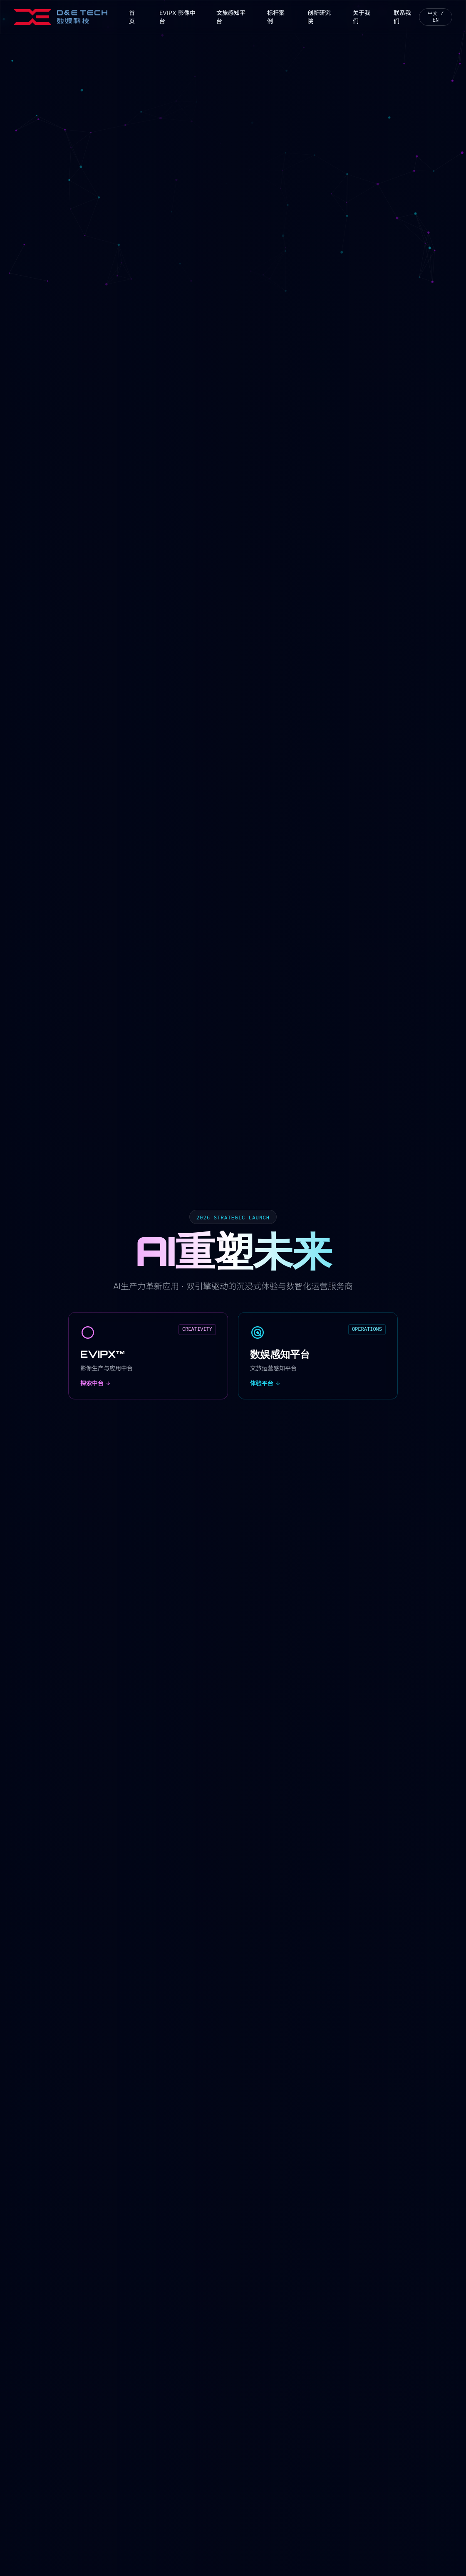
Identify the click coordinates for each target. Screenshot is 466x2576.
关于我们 (361, 17)
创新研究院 (319, 17)
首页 (132, 17)
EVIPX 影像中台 (177, 17)
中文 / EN (436, 17)
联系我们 (402, 17)
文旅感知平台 (230, 17)
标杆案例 (276, 17)
